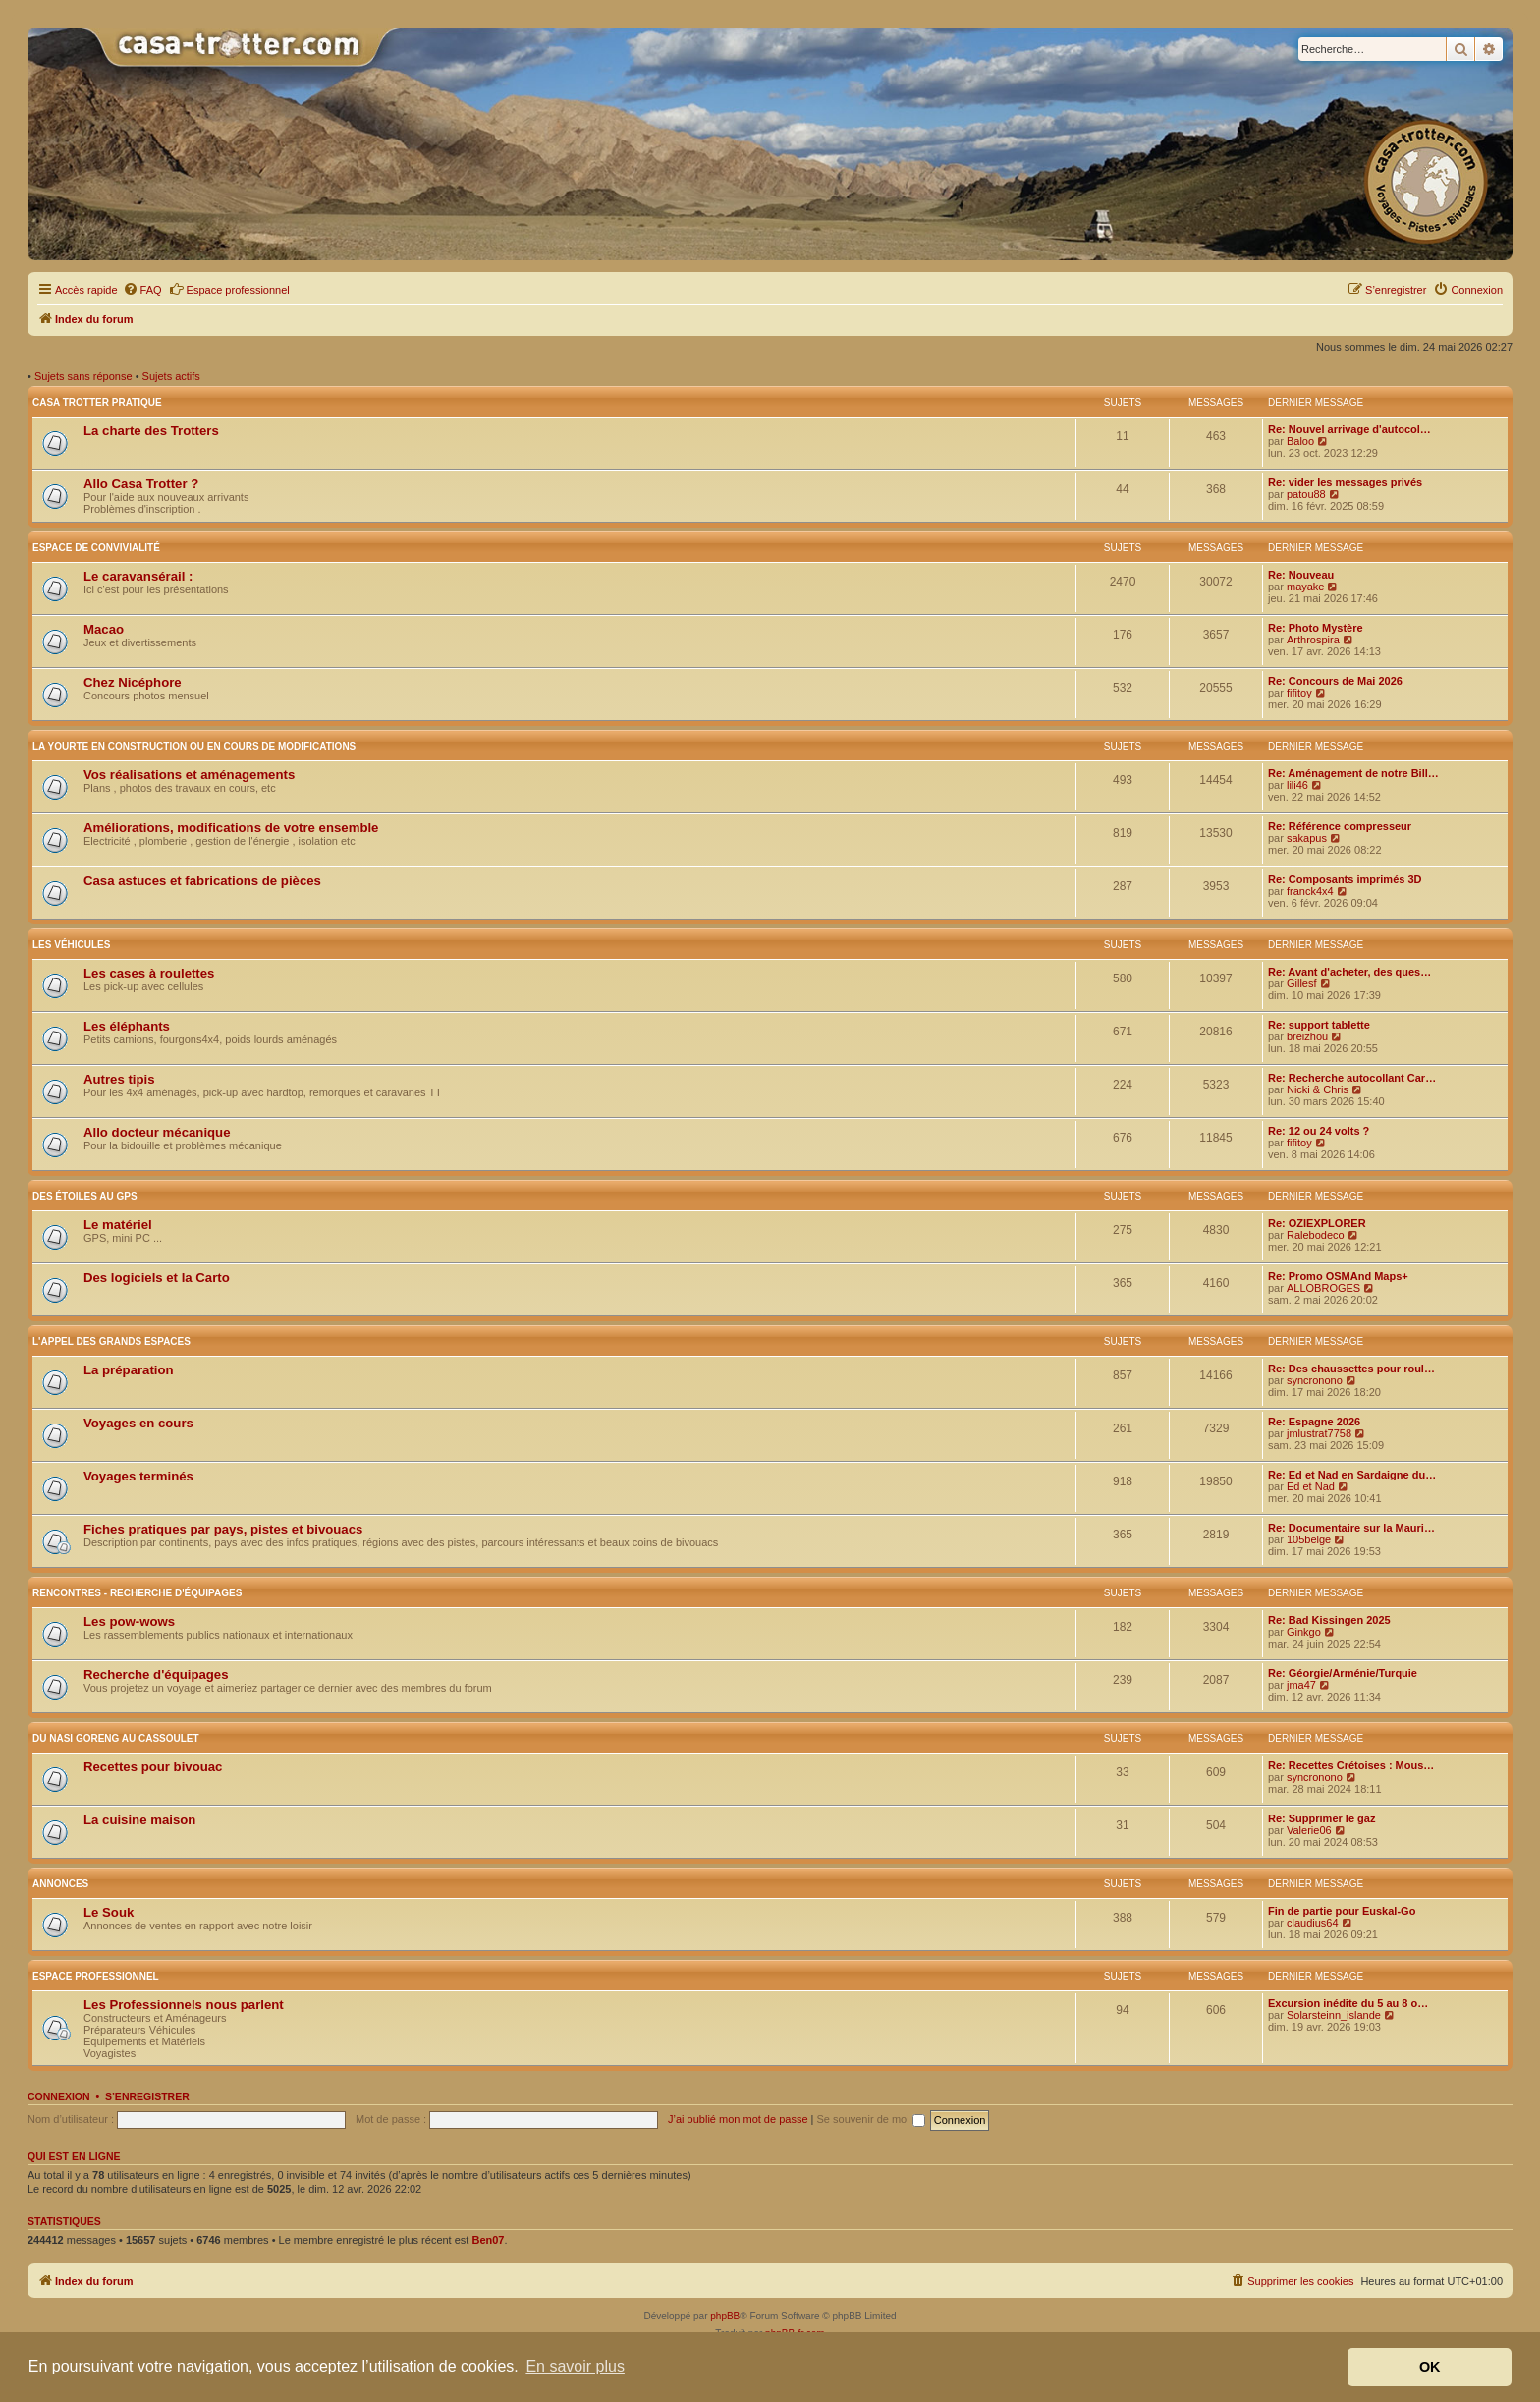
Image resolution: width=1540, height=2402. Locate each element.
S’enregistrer (147, 2096)
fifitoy (1299, 692)
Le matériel (117, 1224)
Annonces (60, 1883)
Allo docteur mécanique (157, 1132)
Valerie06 (1309, 1830)
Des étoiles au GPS (85, 1196)
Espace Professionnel (95, 1976)
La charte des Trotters (151, 430)
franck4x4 (1310, 891)
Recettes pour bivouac (152, 1767)
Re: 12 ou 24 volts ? (1318, 1131)
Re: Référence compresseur (1339, 826)
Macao (103, 629)
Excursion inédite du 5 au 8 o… (1348, 2003)
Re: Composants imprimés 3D (1344, 879)
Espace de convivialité (96, 547)
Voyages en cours (138, 1423)
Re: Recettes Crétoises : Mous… (1351, 1765)
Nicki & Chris (1317, 1089)
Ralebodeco (1316, 1235)
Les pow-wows (129, 1621)
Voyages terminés (138, 1476)
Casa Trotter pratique (97, 402)
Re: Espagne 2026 (1314, 1421)
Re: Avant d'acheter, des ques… (1349, 972)
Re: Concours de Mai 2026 (1335, 681)
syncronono (1315, 1380)
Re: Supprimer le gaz (1321, 1818)
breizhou (1307, 1036)
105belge (1309, 1539)
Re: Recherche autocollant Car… (1352, 1078)
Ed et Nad (1311, 1486)
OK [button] (1430, 2366)
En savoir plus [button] (575, 2366)
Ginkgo (1304, 1632)
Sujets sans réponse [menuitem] (83, 376)
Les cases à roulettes (148, 973)
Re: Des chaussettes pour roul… (1351, 1368)
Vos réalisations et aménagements (189, 774)
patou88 (1306, 494)
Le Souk (108, 1912)
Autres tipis (119, 1079)
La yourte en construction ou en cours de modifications (194, 746)
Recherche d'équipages (156, 1674)
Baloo (1300, 441)
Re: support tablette (1319, 1025)
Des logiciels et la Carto (156, 1277)
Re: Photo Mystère (1315, 628)
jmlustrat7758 (1319, 1433)
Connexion (59, 2096)
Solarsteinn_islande (1334, 2015)
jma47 (1301, 1685)
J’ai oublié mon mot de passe (737, 2119)
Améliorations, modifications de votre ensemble (230, 827)
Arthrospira (1313, 639)
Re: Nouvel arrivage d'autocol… (1349, 429)
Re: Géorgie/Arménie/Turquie (1342, 1673)
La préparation (128, 1370)
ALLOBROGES (1323, 1288)
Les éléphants (126, 1026)
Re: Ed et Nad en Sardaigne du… (1352, 1474)
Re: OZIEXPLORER (1317, 1223)
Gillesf (1302, 983)
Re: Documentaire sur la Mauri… (1351, 1528)
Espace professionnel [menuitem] (229, 289)
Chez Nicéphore (132, 682)
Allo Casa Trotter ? (140, 483)
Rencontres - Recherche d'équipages (137, 1593)
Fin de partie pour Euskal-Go (1341, 1911)
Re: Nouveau (1301, 575)
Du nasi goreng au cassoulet (115, 1738)
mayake (1306, 586)
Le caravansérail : (137, 576)
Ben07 (487, 2240)
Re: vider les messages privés (1345, 482)
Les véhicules (71, 944)
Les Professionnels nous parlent (183, 2004)
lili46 (1297, 785)
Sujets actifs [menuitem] (171, 376)
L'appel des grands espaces (111, 1341)
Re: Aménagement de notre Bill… (1353, 773)
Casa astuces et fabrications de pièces (202, 880)
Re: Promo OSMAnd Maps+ (1338, 1276)
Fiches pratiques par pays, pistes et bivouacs (222, 1529)
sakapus (1307, 838)
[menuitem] (142, 290)
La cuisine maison (139, 1820)
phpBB (725, 2316)
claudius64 (1313, 1922)
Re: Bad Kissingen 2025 (1329, 1620)
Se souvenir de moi (871, 2119)
